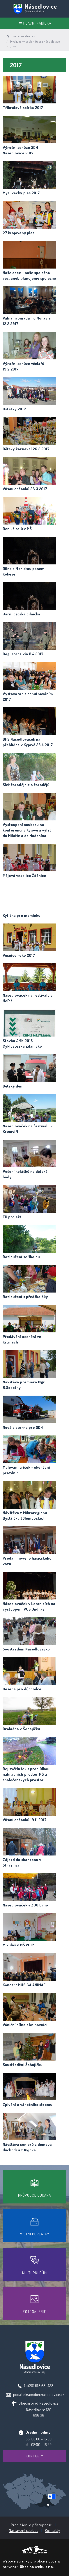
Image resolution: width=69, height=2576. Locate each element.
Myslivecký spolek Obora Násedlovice (35, 41)
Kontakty (34, 2455)
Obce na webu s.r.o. (37, 2566)
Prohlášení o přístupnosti (31, 2524)
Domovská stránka (20, 36)
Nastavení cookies (23, 2530)
